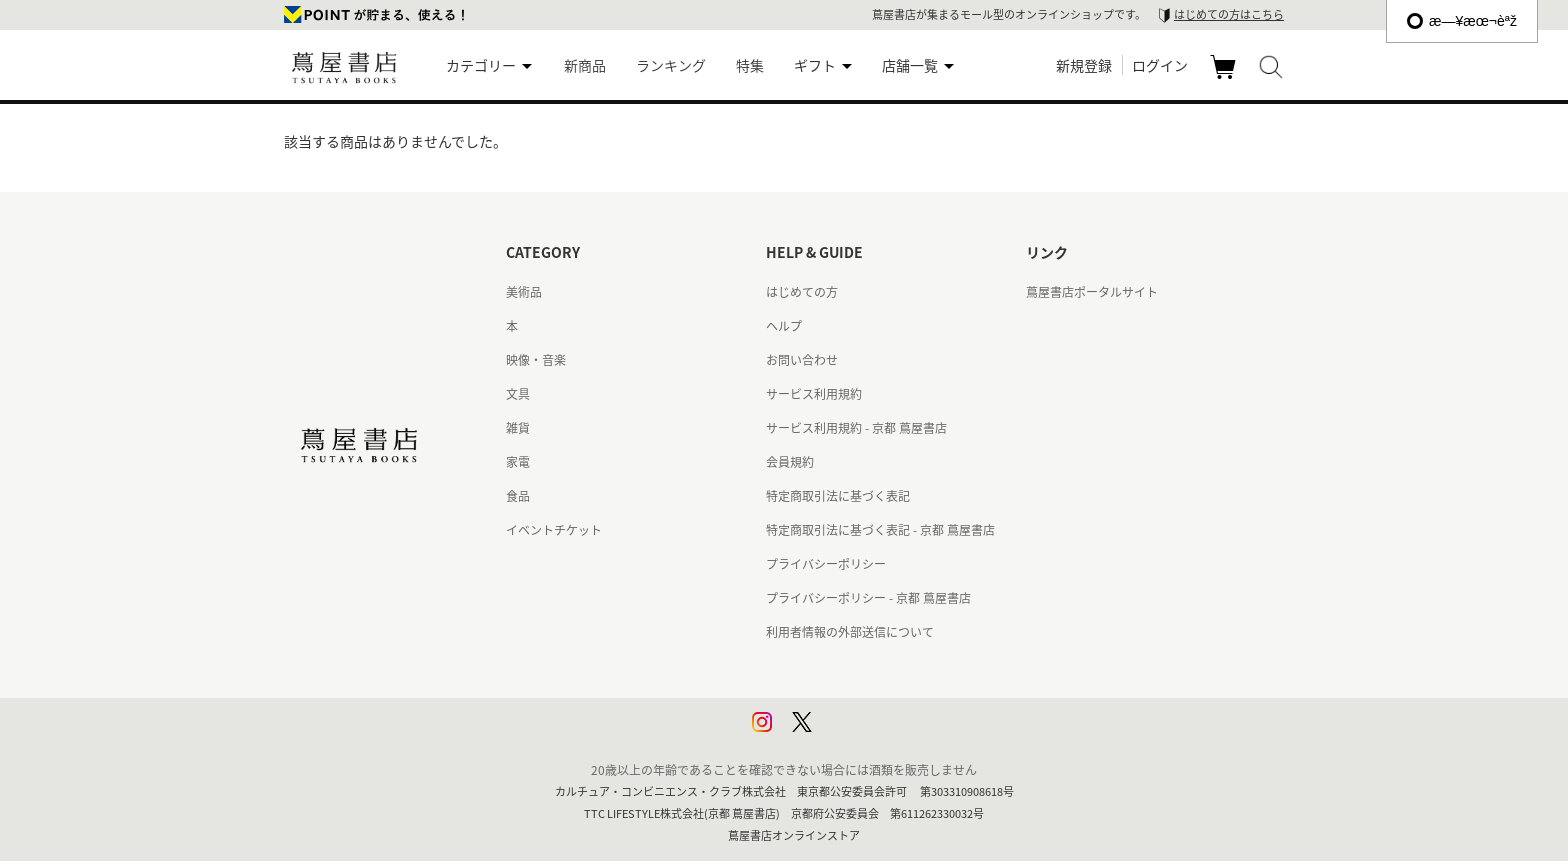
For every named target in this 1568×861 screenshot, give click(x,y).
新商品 (585, 65)
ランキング (671, 65)
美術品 (524, 292)
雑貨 (518, 428)
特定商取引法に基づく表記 (838, 496)
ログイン (1160, 65)
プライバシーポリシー (826, 564)
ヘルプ (784, 326)
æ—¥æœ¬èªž (1462, 21)
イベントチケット (554, 530)
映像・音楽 (536, 360)
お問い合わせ (802, 360)
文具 (518, 394)
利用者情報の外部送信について (850, 632)
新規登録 (1084, 65)
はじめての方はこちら (1229, 14)
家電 (518, 462)
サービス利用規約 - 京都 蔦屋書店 (856, 428)
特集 (750, 65)
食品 (518, 496)
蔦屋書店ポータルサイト (1092, 292)
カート (1225, 78)
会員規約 (790, 462)
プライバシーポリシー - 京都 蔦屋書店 (868, 598)
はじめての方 (802, 292)
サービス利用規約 (814, 394)
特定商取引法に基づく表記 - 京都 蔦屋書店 (880, 530)
